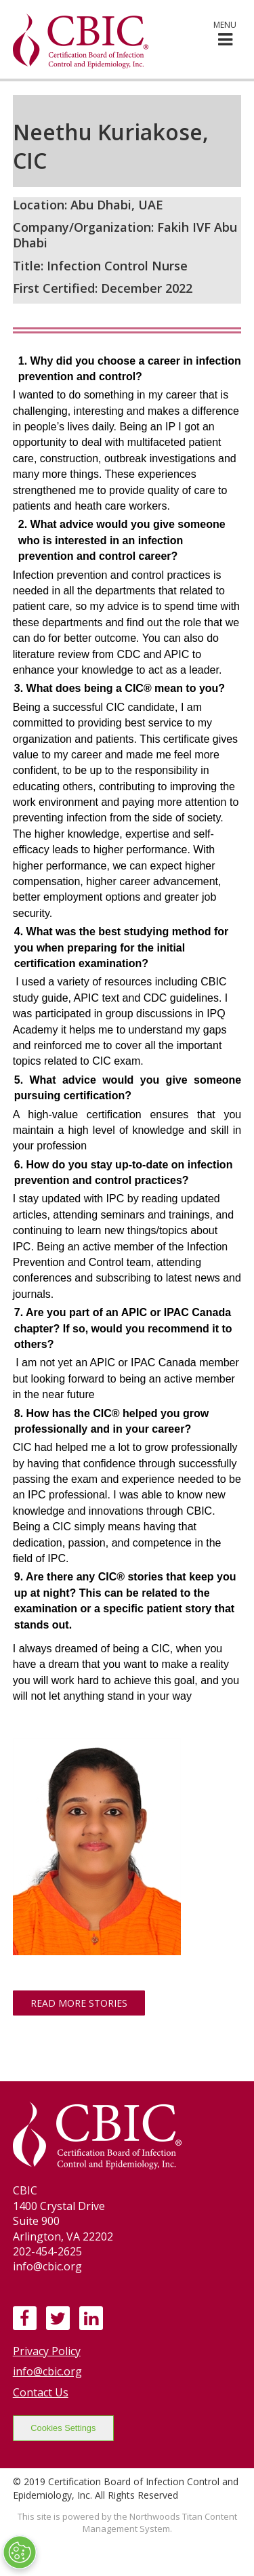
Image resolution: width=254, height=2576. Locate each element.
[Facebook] (24, 2317)
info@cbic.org (47, 2371)
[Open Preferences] (20, 2552)
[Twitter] (58, 2317)
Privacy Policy (47, 2351)
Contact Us (40, 2392)
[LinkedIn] (91, 2317)
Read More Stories (78, 2003)
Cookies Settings (63, 2428)
